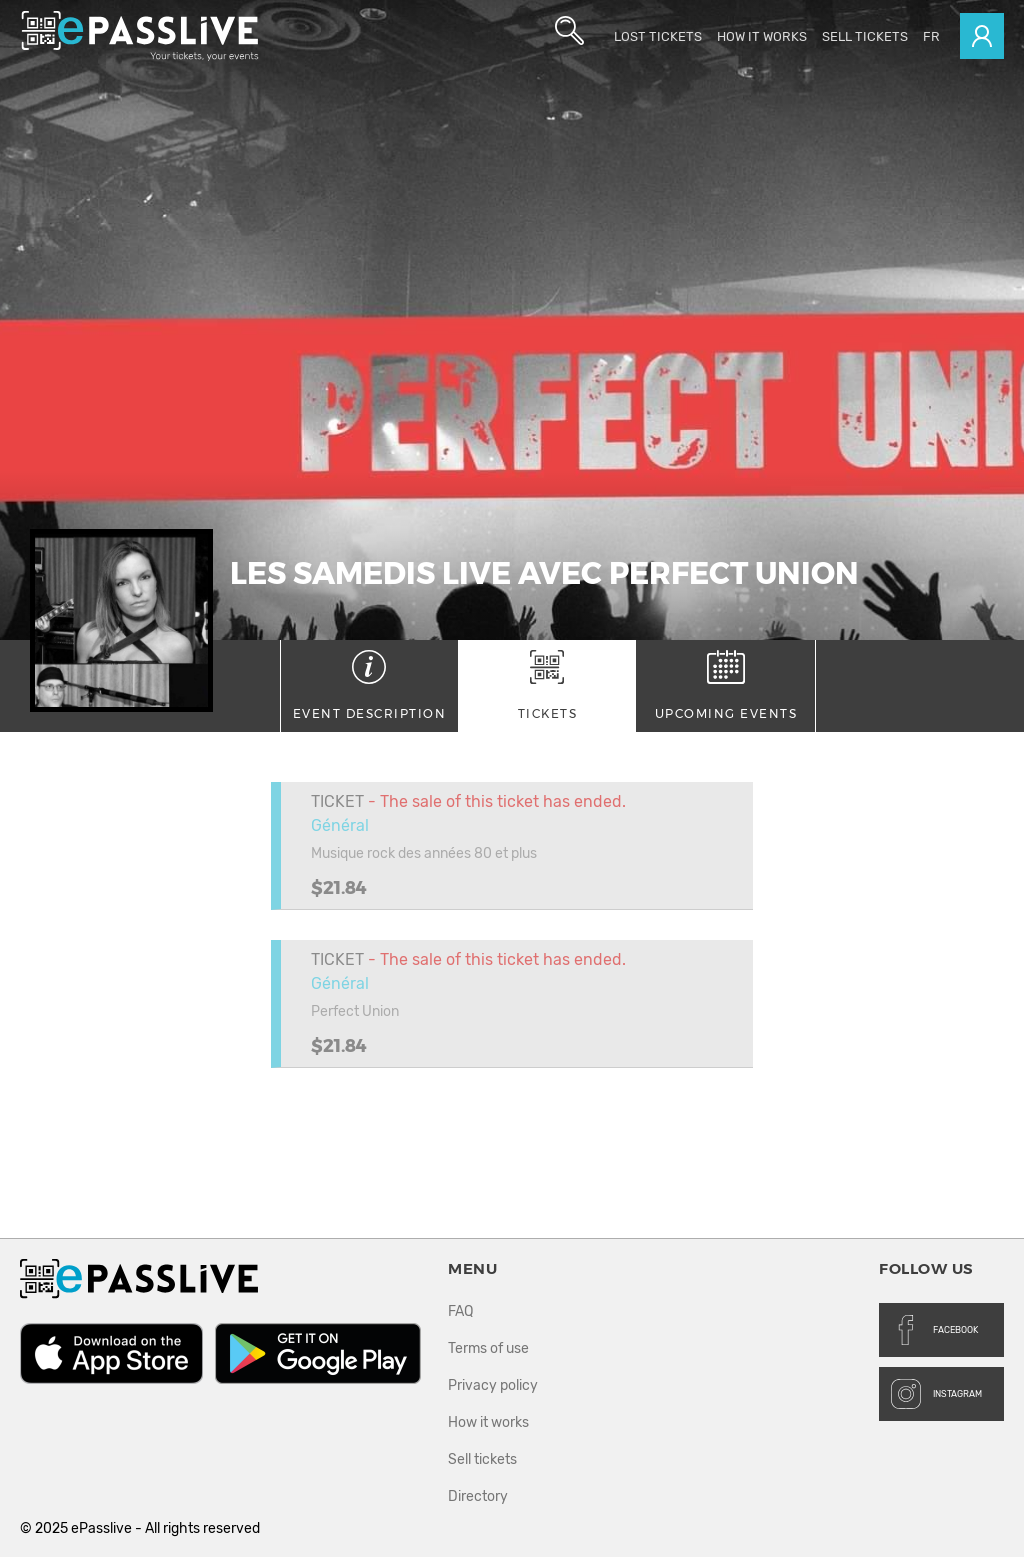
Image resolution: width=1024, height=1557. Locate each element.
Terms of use (488, 1348)
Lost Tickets (658, 36)
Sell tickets (865, 36)
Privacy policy (493, 1385)
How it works (762, 36)
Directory (478, 1496)
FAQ (460, 1311)
